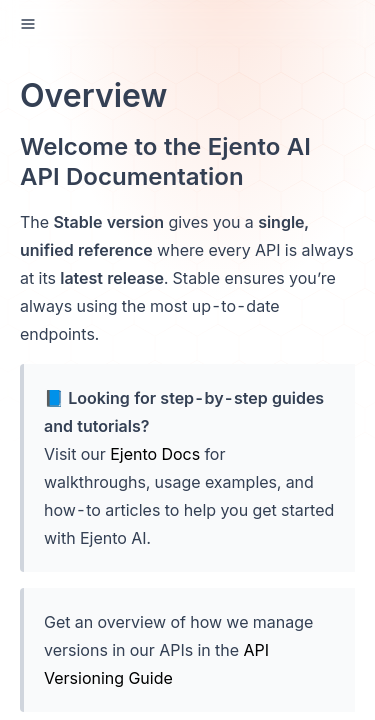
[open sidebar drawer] (28, 24)
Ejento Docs (155, 454)
